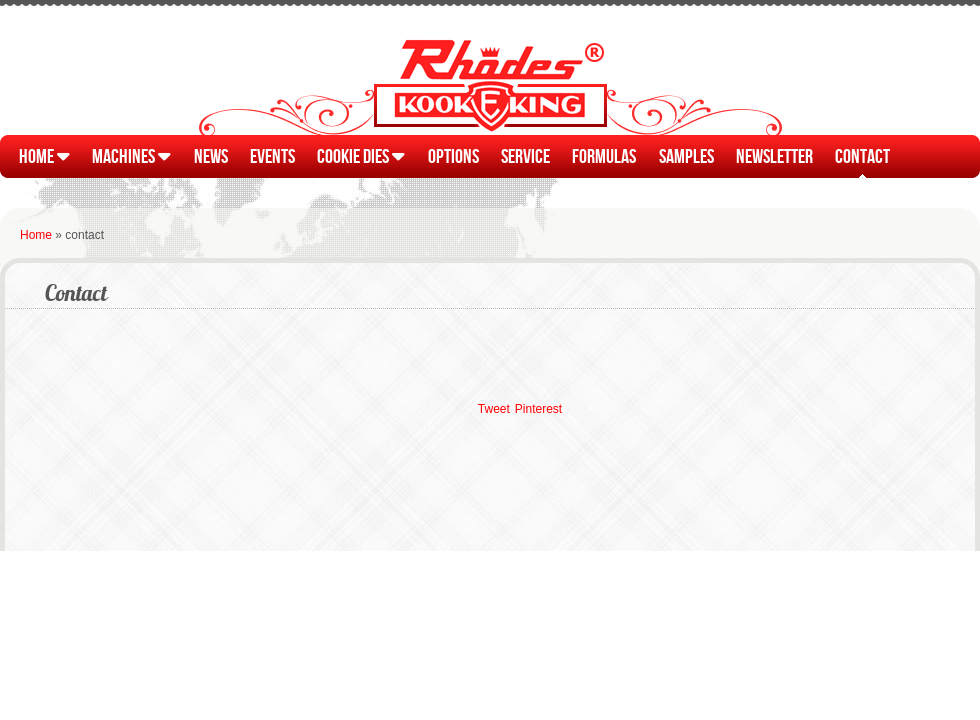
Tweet (494, 409)
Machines (131, 155)
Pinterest (538, 409)
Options (453, 155)
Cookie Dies (361, 155)
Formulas (604, 155)
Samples (686, 155)
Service (525, 155)
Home (44, 155)
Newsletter (774, 155)
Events (272, 155)
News (211, 155)
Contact (862, 155)
